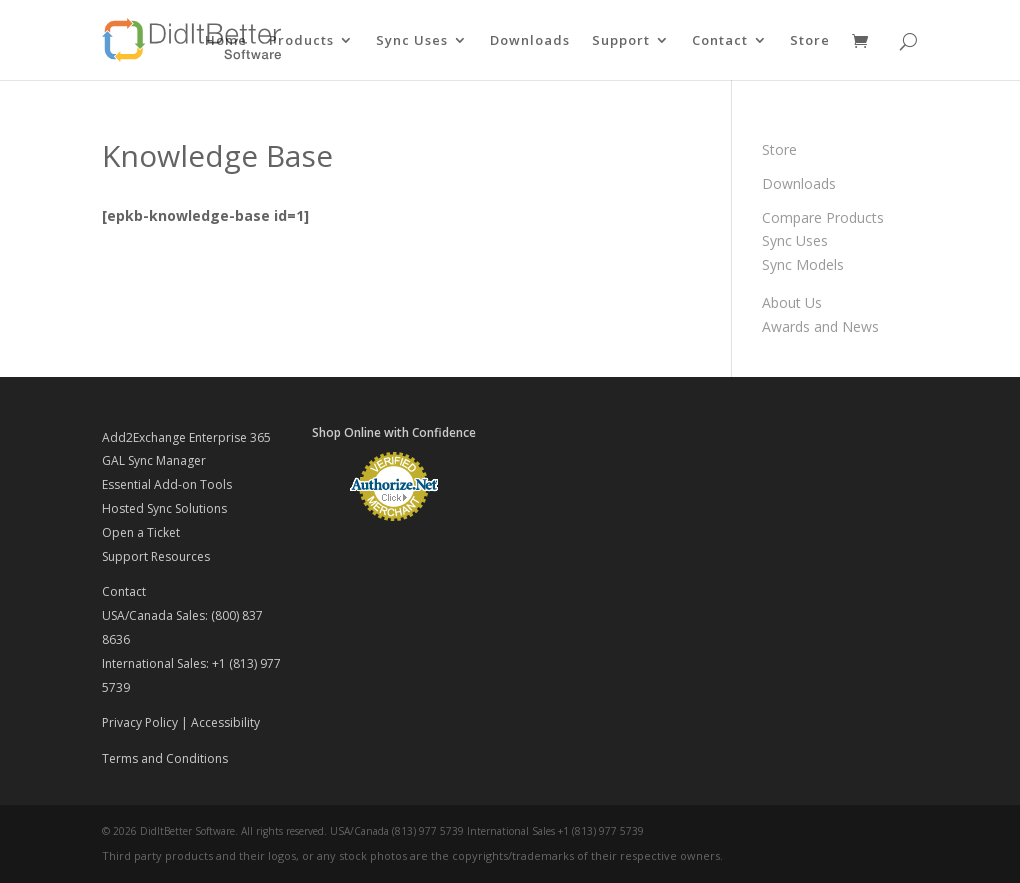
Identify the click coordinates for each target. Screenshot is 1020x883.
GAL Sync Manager (154, 460)
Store (810, 41)
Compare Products (823, 217)
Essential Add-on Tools (167, 484)
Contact (720, 41)
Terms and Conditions (165, 758)
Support (621, 41)
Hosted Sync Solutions (164, 508)
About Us (792, 302)
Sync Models (803, 264)
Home (226, 41)
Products (301, 41)
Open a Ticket (141, 532)
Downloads (530, 41)
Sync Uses (412, 41)
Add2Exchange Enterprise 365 (186, 437)
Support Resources (156, 556)
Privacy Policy (140, 722)
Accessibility (225, 722)
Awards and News (820, 326)
